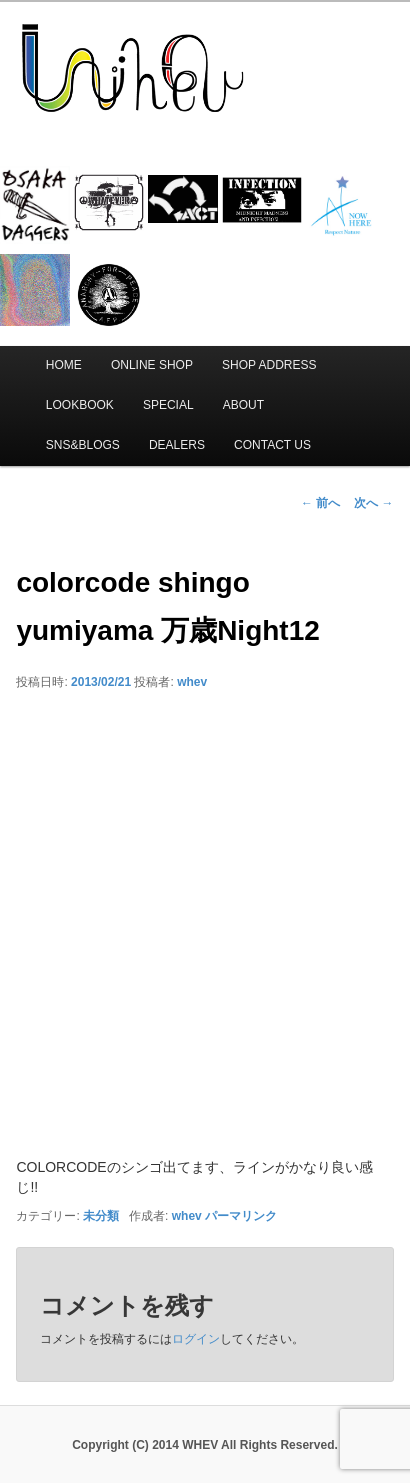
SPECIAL (168, 405)
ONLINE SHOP (152, 365)
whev (192, 682)
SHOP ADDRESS (269, 365)
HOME (64, 365)
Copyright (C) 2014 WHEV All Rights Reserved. (205, 1445)
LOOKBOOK (80, 405)
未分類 (101, 1216)
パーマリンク (241, 1216)
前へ (320, 503)
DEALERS (177, 445)
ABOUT (243, 405)
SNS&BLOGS (83, 445)
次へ (373, 503)
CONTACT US (272, 445)
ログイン (196, 1339)
